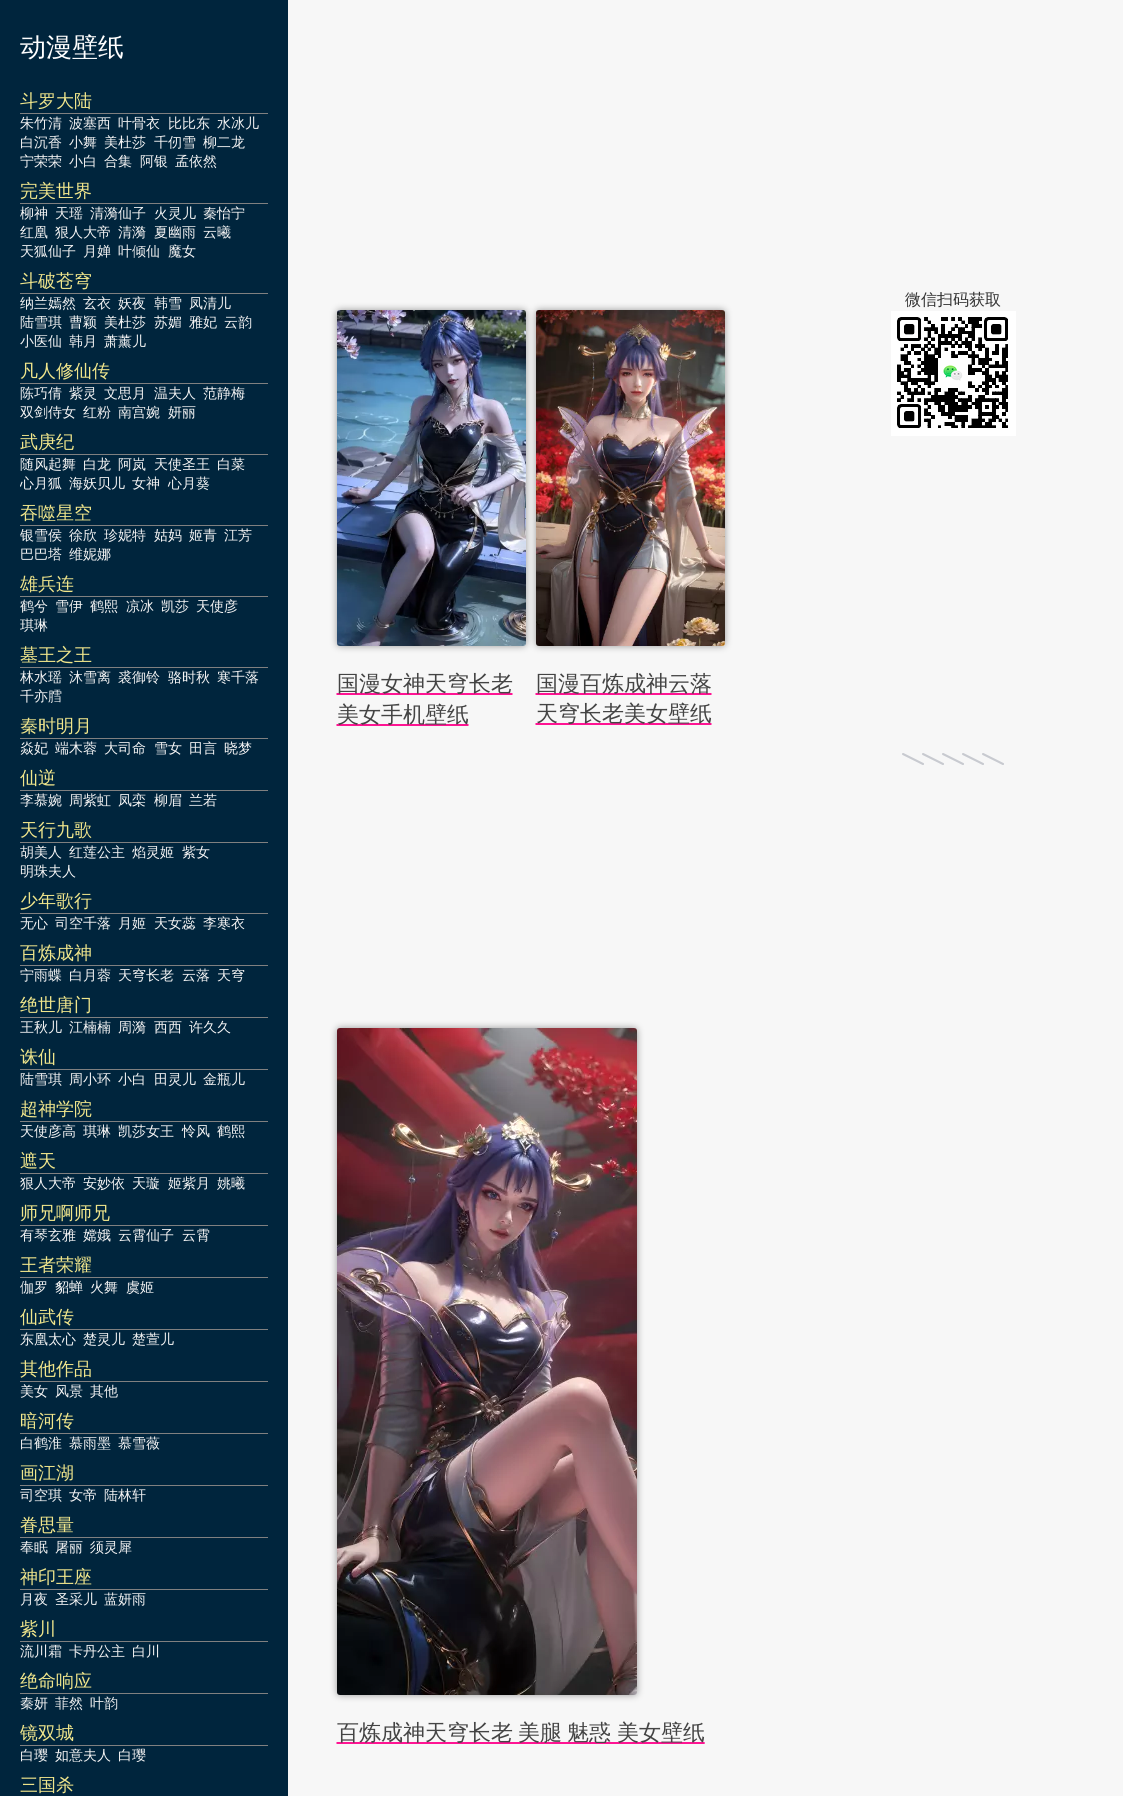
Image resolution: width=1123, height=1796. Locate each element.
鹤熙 (104, 606)
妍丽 (182, 412)
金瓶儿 (224, 1079)
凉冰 (140, 606)
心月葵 (189, 483)
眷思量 (47, 1525)
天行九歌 (56, 830)
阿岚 (132, 464)
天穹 (231, 975)
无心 (34, 923)
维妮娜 (90, 554)
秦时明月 (56, 726)
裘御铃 (139, 677)
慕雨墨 (90, 1443)
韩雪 (168, 303)
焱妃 (34, 748)
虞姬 (140, 1287)
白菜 (231, 464)
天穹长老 (146, 975)
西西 (168, 1027)
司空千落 (83, 923)
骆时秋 (189, 677)
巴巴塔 (41, 554)
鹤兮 (34, 606)
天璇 (146, 1183)
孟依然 (196, 161)
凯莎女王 (146, 1131)
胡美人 (41, 852)
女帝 (83, 1495)
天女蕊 (175, 923)
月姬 (132, 923)
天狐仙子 (48, 251)
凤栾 (132, 800)
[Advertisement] (705, 150)
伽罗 (34, 1287)
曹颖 (83, 322)
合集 (118, 161)
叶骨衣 (139, 123)
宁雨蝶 (41, 975)
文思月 (125, 393)
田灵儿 (175, 1079)
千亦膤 (41, 696)
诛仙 (38, 1057)
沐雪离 (90, 677)
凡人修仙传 (65, 371)
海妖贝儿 (97, 483)
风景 (69, 1391)
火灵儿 (175, 213)
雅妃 (203, 322)
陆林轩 (125, 1495)
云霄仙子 (146, 1235)
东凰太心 (48, 1339)
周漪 (132, 1027)
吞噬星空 (56, 513)
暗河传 (47, 1421)
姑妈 (168, 535)
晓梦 (238, 748)
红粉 (97, 412)
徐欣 (83, 535)
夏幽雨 (175, 232)
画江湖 (47, 1473)
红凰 (34, 232)
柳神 (34, 213)
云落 (196, 975)
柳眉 (168, 800)
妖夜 (132, 303)
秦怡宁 (224, 213)
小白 (83, 161)
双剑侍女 (48, 412)
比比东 (189, 123)
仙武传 (47, 1317)
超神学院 (56, 1109)
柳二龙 (224, 142)
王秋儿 (41, 1027)
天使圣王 (182, 464)
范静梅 (224, 393)
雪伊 (69, 606)
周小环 (90, 1079)
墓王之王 (56, 655)
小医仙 (41, 341)
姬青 (203, 535)
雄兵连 (47, 584)
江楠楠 (90, 1027)
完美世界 (56, 191)
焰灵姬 (153, 852)
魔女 (182, 251)
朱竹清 (41, 123)
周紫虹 (90, 800)
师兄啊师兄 (65, 1213)
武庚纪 (47, 442)
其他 (104, 1391)
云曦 (217, 232)
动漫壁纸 (72, 47)
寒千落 (238, 677)
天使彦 (217, 606)
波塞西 (90, 123)
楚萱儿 (153, 1339)
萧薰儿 (125, 341)
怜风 (196, 1131)
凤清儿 (210, 303)
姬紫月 (189, 1183)
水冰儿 (238, 123)
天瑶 (69, 213)
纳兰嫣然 (48, 303)
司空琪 (41, 1495)
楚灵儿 (104, 1339)
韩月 (83, 341)
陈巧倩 (41, 393)
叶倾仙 (139, 251)
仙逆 (38, 778)
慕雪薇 (139, 1443)
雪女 (168, 748)
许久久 (210, 1027)
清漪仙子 (118, 213)
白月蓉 (90, 975)
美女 (34, 1391)
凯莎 (175, 606)
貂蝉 (69, 1287)
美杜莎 (125, 142)
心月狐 (41, 483)
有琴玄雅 (48, 1235)
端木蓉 (76, 748)
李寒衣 (224, 923)
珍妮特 (125, 535)
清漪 (132, 232)
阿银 (154, 161)
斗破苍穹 (56, 281)
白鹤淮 (41, 1443)
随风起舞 (48, 464)
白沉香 (41, 142)
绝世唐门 (56, 1005)
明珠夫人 (48, 871)
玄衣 (97, 303)
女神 (146, 483)
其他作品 (56, 1369)
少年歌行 (56, 901)
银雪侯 (41, 535)
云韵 (238, 322)
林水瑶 (41, 677)
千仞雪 (175, 142)
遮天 (38, 1161)
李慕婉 (41, 800)
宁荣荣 (41, 161)
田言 (203, 748)
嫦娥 (97, 1235)
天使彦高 (48, 1131)
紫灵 (83, 393)
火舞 (104, 1287)
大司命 (125, 748)
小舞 (83, 142)
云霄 (196, 1235)
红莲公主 (97, 852)
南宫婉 (139, 412)
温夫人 (175, 393)
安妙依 (104, 1183)
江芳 (238, 535)
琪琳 (34, 625)
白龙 (97, 464)
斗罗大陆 (56, 101)
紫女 (196, 852)
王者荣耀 (56, 1265)
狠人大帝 (83, 232)
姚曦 (231, 1183)
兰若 (203, 800)
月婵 (97, 251)
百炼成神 (56, 953)
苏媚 (168, 322)
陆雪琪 (41, 322)
